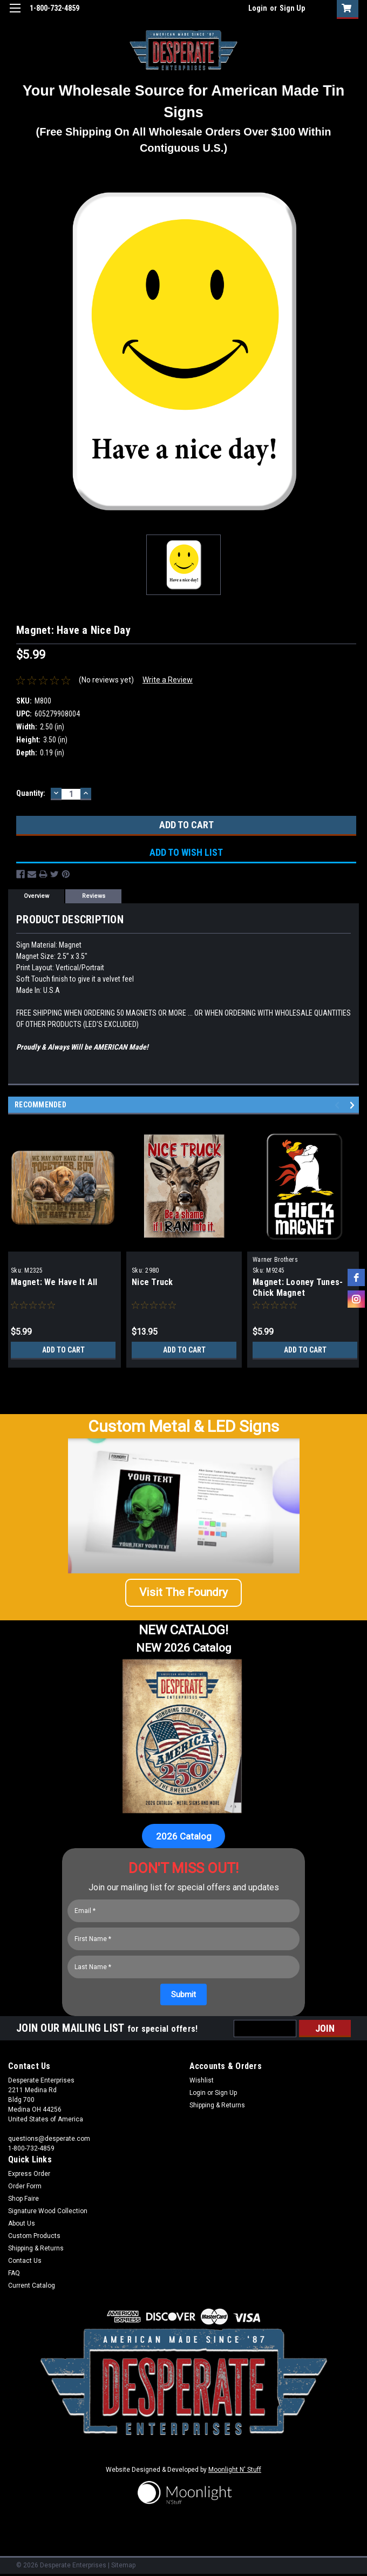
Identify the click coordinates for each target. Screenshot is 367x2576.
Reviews (93, 896)
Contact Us (25, 2260)
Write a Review (167, 679)
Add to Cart (63, 1350)
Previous (339, 1105)
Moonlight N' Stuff (234, 2469)
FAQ (14, 2273)
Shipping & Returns (217, 2105)
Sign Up (292, 8)
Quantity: (30, 793)
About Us (21, 2223)
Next (354, 1105)
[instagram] (356, 1299)
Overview (36, 896)
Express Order (29, 2174)
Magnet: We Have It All (54, 1282)
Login (257, 8)
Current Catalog (31, 2285)
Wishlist (201, 2080)
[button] (183, 1596)
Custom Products (34, 2236)
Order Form (25, 2186)
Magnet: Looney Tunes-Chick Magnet (298, 1287)
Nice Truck (152, 1282)
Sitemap (123, 2565)
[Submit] (183, 1994)
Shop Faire (23, 2198)
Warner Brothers (275, 1259)
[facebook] (356, 1277)
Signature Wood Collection (47, 2211)
